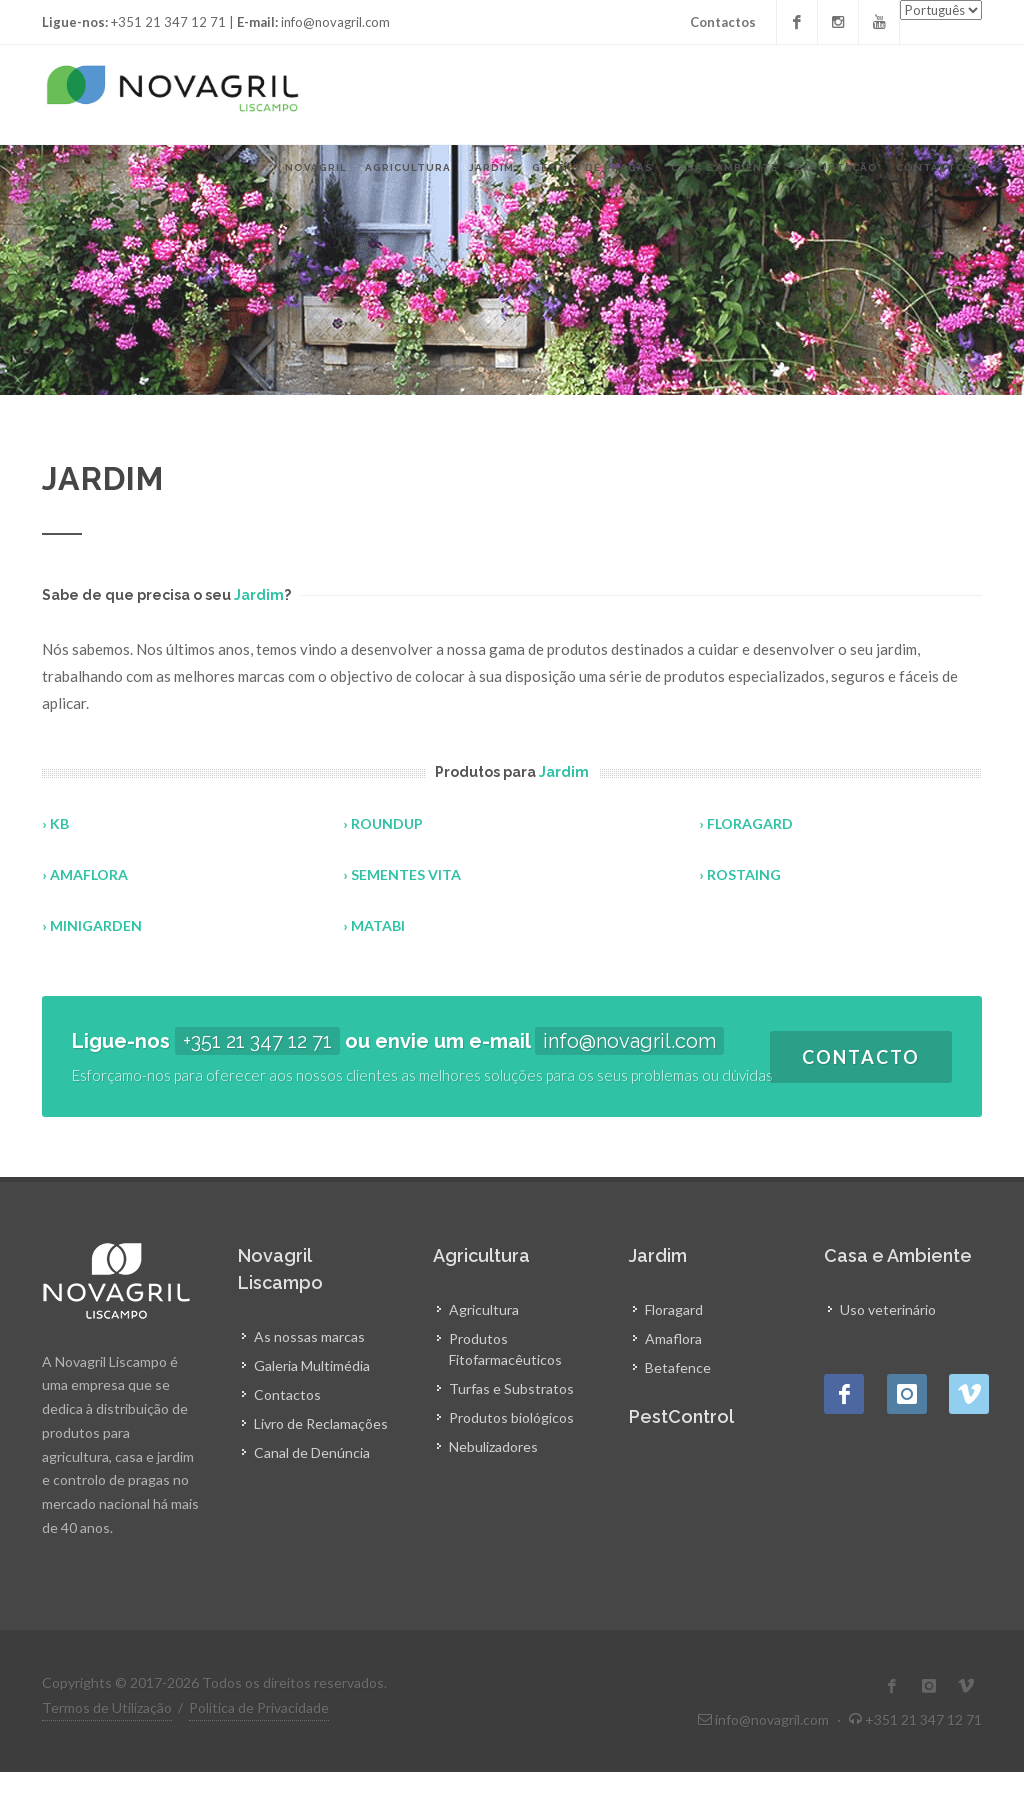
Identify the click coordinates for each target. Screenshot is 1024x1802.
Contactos (723, 22)
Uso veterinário (888, 1309)
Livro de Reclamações (321, 1423)
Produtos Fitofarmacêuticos (505, 1349)
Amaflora (673, 1338)
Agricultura (484, 1309)
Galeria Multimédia (312, 1365)
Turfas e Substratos (511, 1388)
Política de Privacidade (259, 1707)
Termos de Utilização (107, 1707)
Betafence (678, 1367)
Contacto (861, 1057)
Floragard (674, 1309)
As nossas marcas (309, 1336)
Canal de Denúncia (312, 1452)
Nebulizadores (493, 1446)
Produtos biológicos (511, 1417)
